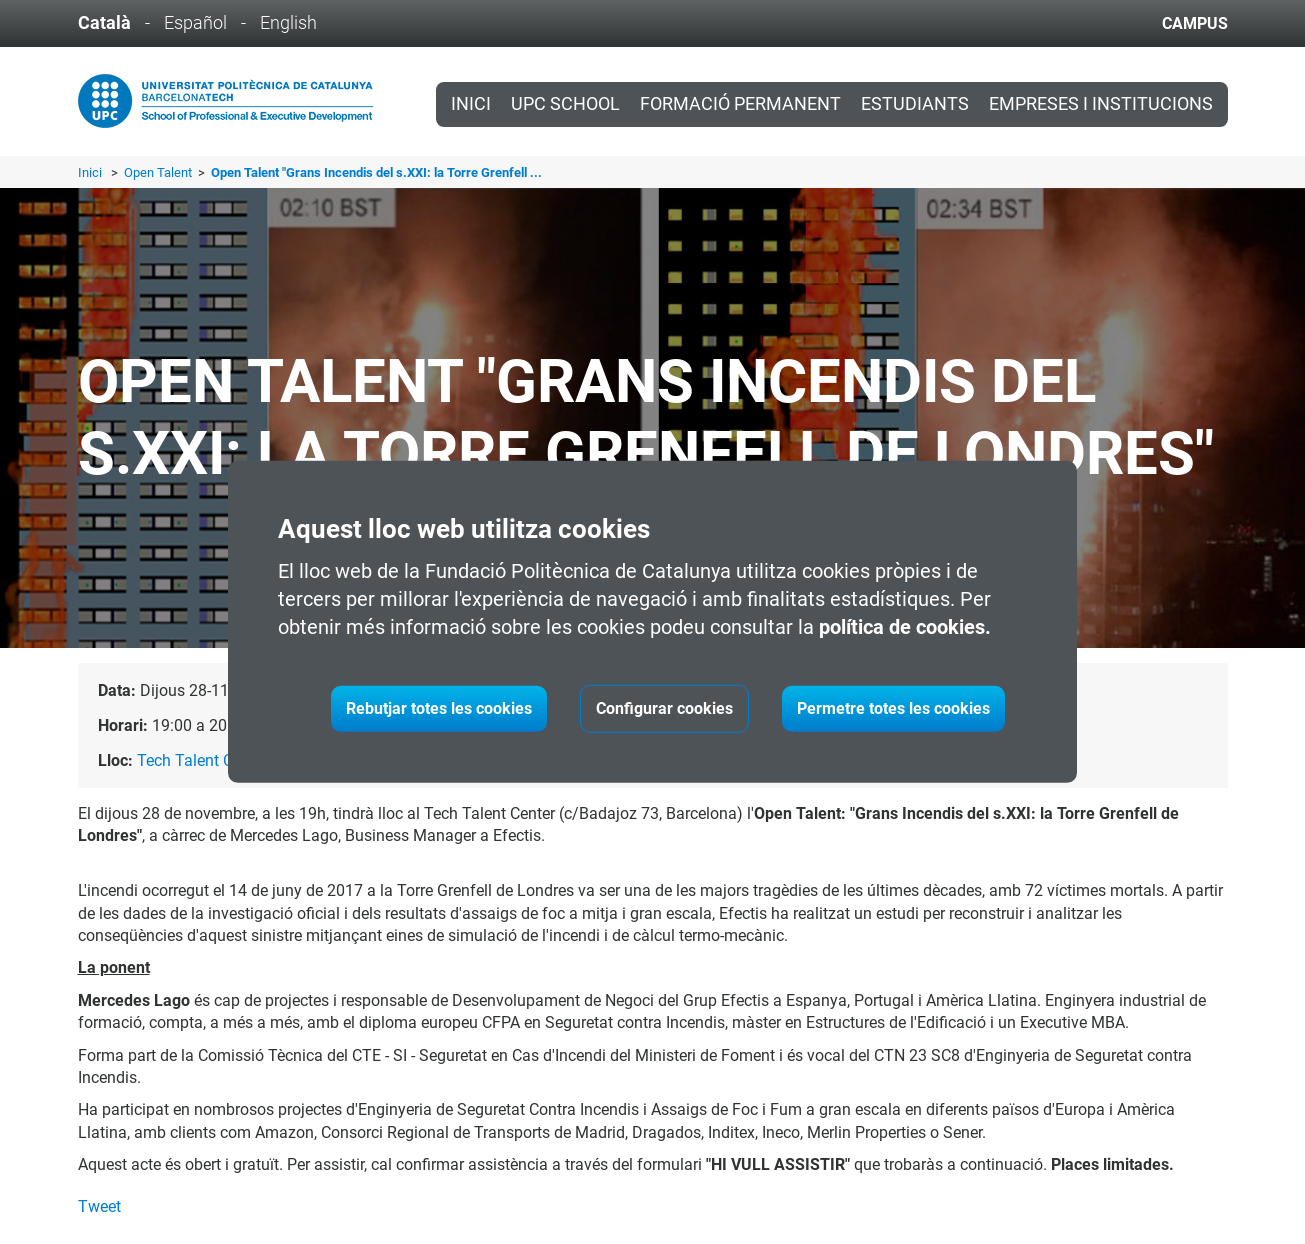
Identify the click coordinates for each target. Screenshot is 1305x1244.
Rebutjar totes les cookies (439, 708)
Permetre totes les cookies (893, 708)
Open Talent (159, 172)
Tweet (99, 1206)
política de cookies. (905, 627)
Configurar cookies (664, 708)
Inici (471, 104)
